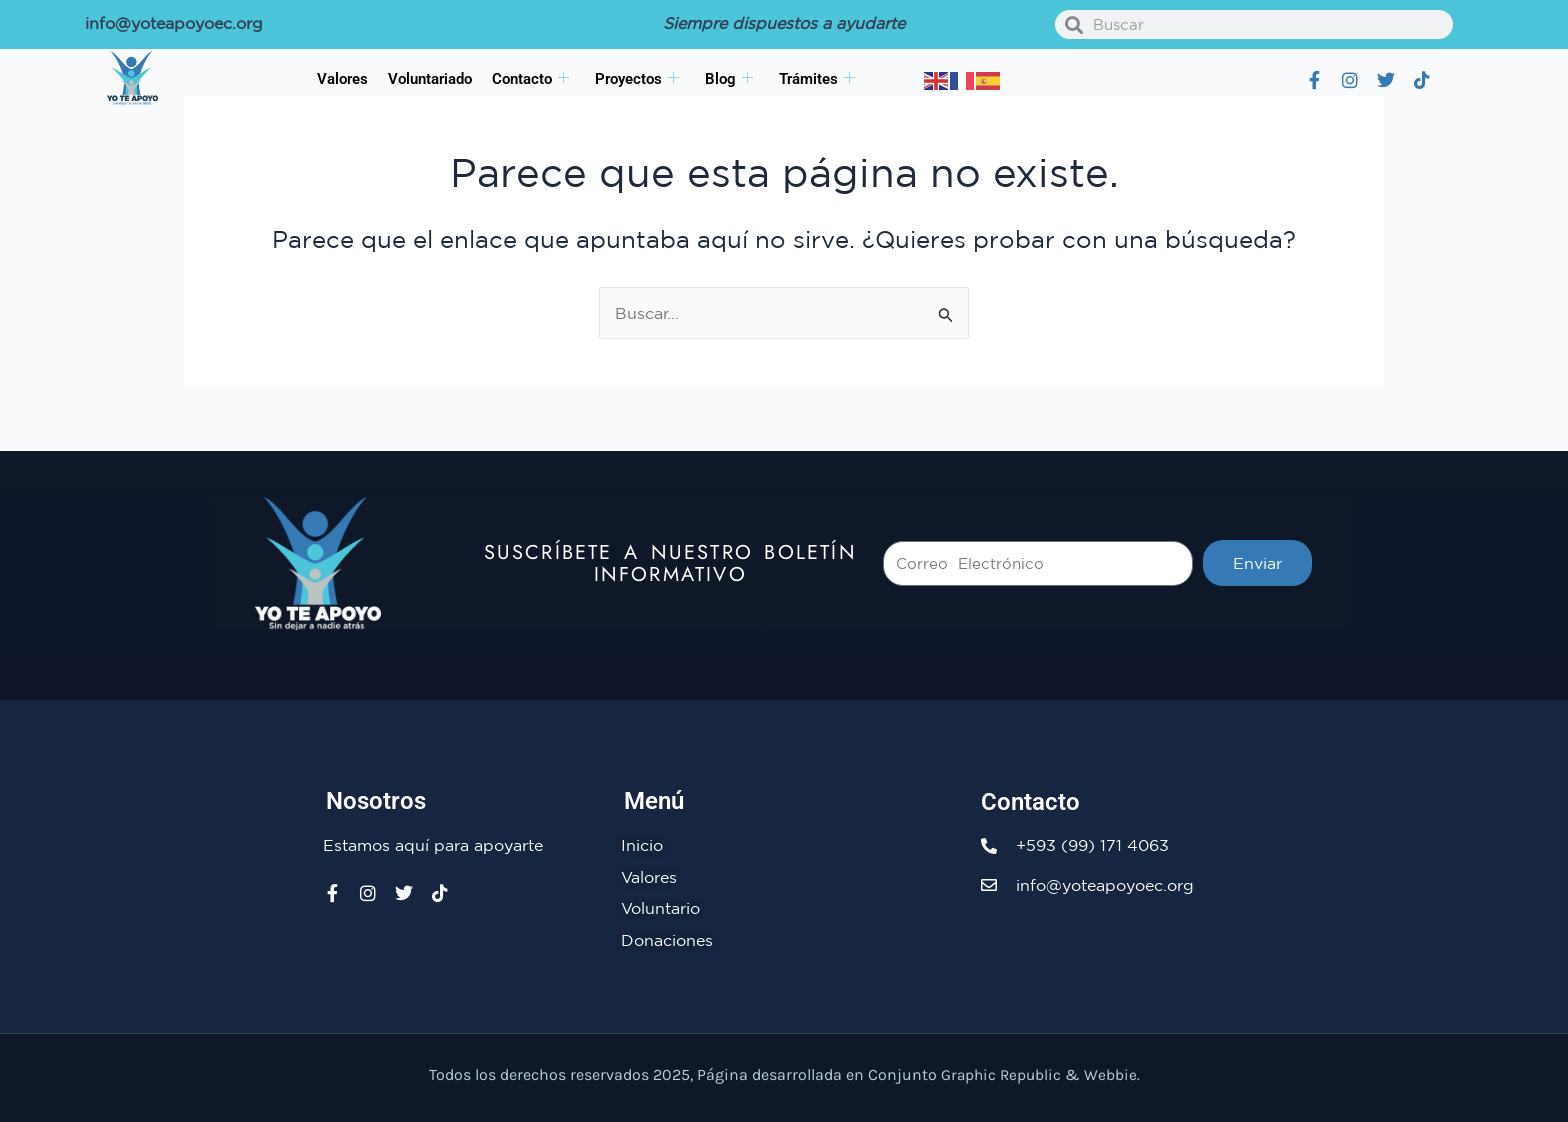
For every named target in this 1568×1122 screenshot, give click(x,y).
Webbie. (1113, 1074)
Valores (342, 79)
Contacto (530, 79)
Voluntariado (430, 79)
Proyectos (637, 79)
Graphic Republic (1001, 1074)
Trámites (817, 79)
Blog (729, 79)
